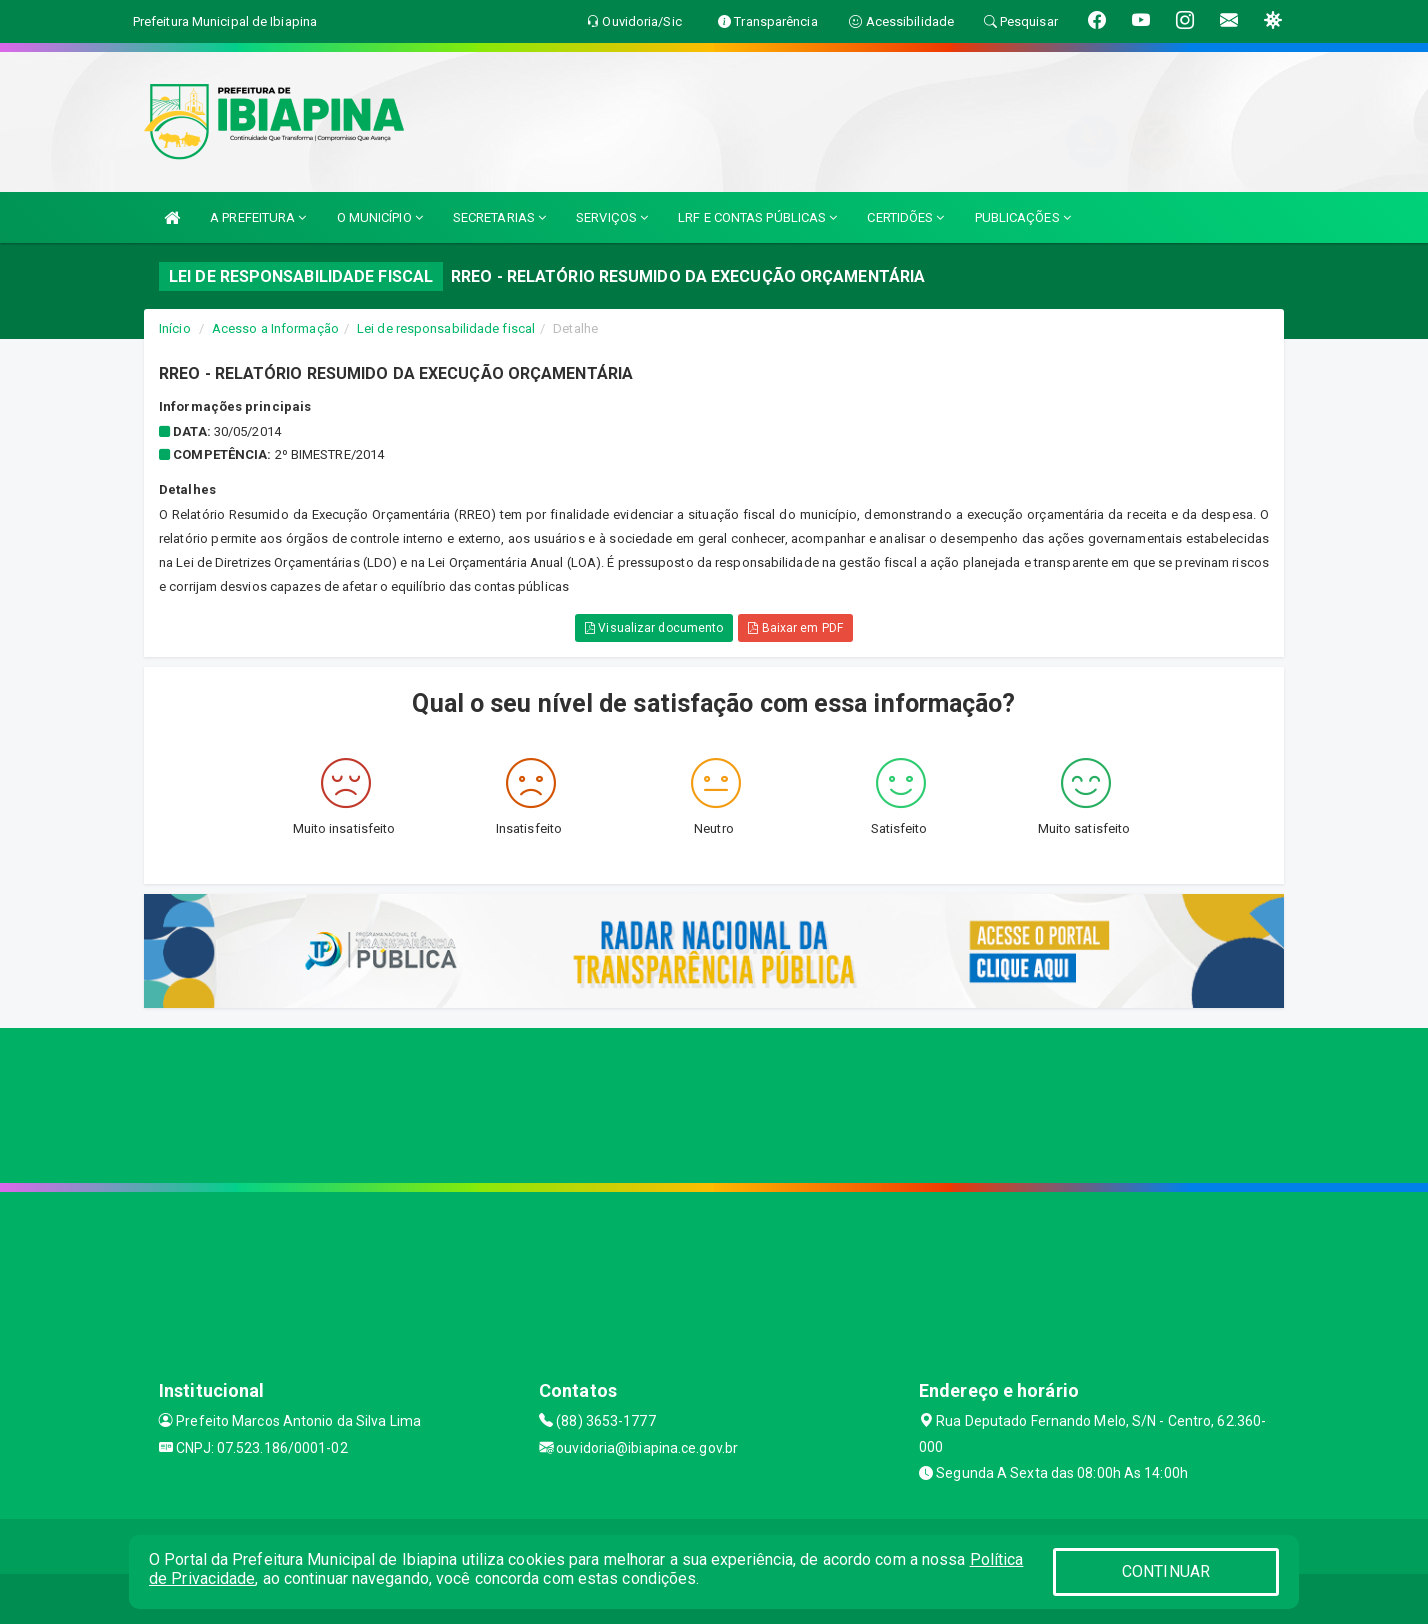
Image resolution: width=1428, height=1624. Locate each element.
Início (175, 328)
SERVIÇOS (612, 217)
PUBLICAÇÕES (1023, 217)
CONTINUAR (1166, 1571)
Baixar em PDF (795, 628)
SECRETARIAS (499, 217)
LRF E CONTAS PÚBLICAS (757, 217)
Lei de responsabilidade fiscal (446, 328)
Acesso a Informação (275, 328)
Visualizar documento (654, 628)
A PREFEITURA (258, 217)
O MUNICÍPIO (380, 217)
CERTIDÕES (905, 217)
